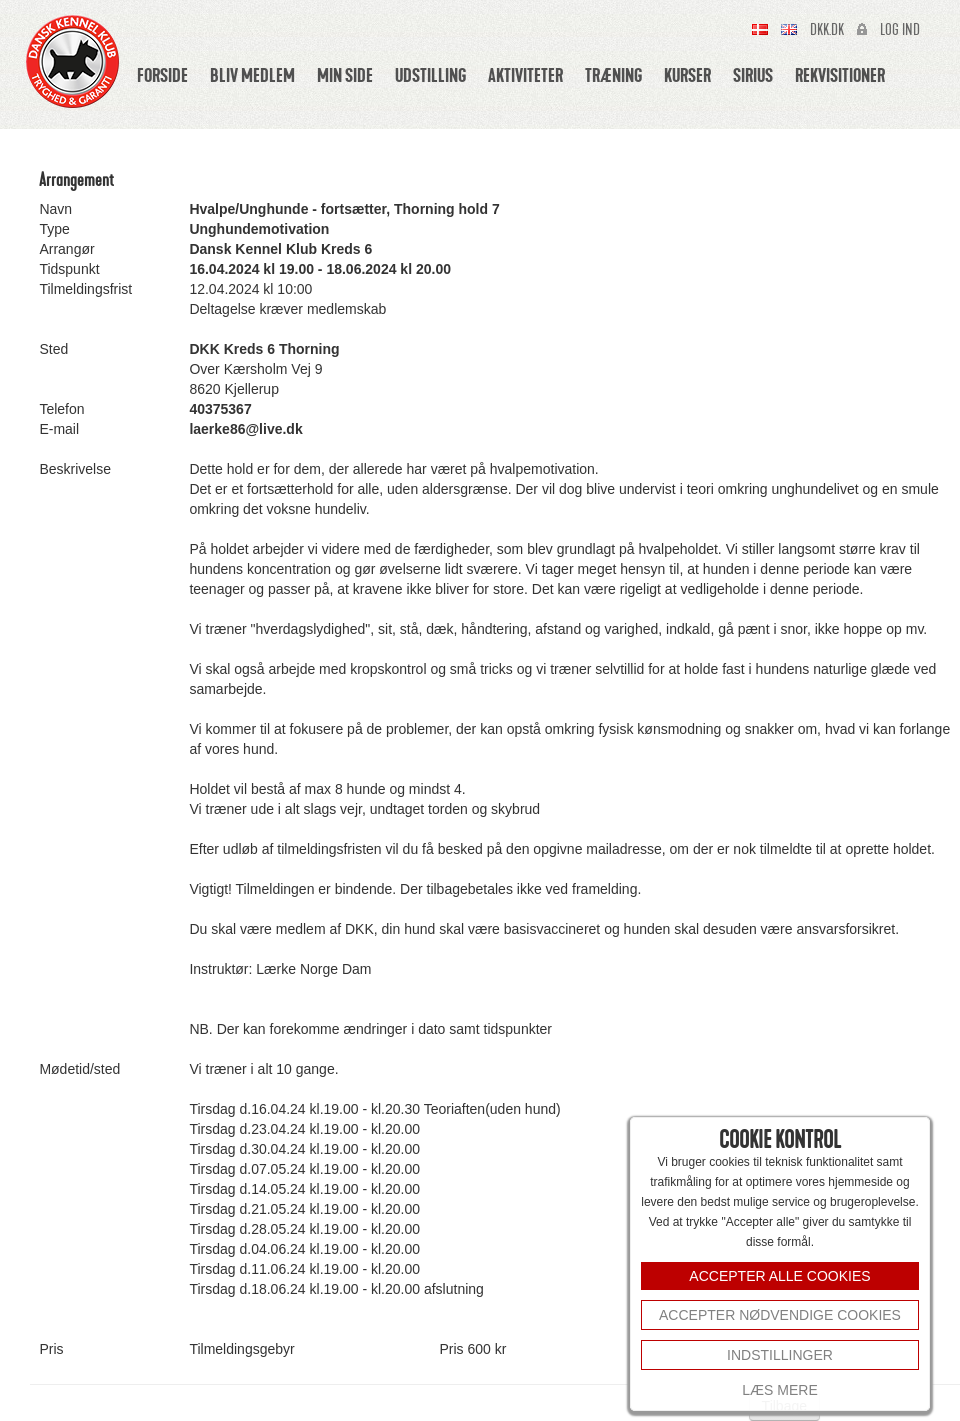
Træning (613, 75)
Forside (162, 75)
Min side (345, 75)
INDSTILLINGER (780, 1355)
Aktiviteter (525, 75)
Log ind (900, 30)
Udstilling (430, 75)
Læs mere (779, 1390)
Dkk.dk (827, 30)
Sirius (753, 75)
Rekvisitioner (840, 75)
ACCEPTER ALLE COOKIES (779, 1276)
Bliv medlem (252, 75)
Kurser (687, 75)
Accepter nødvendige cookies (780, 1315)
